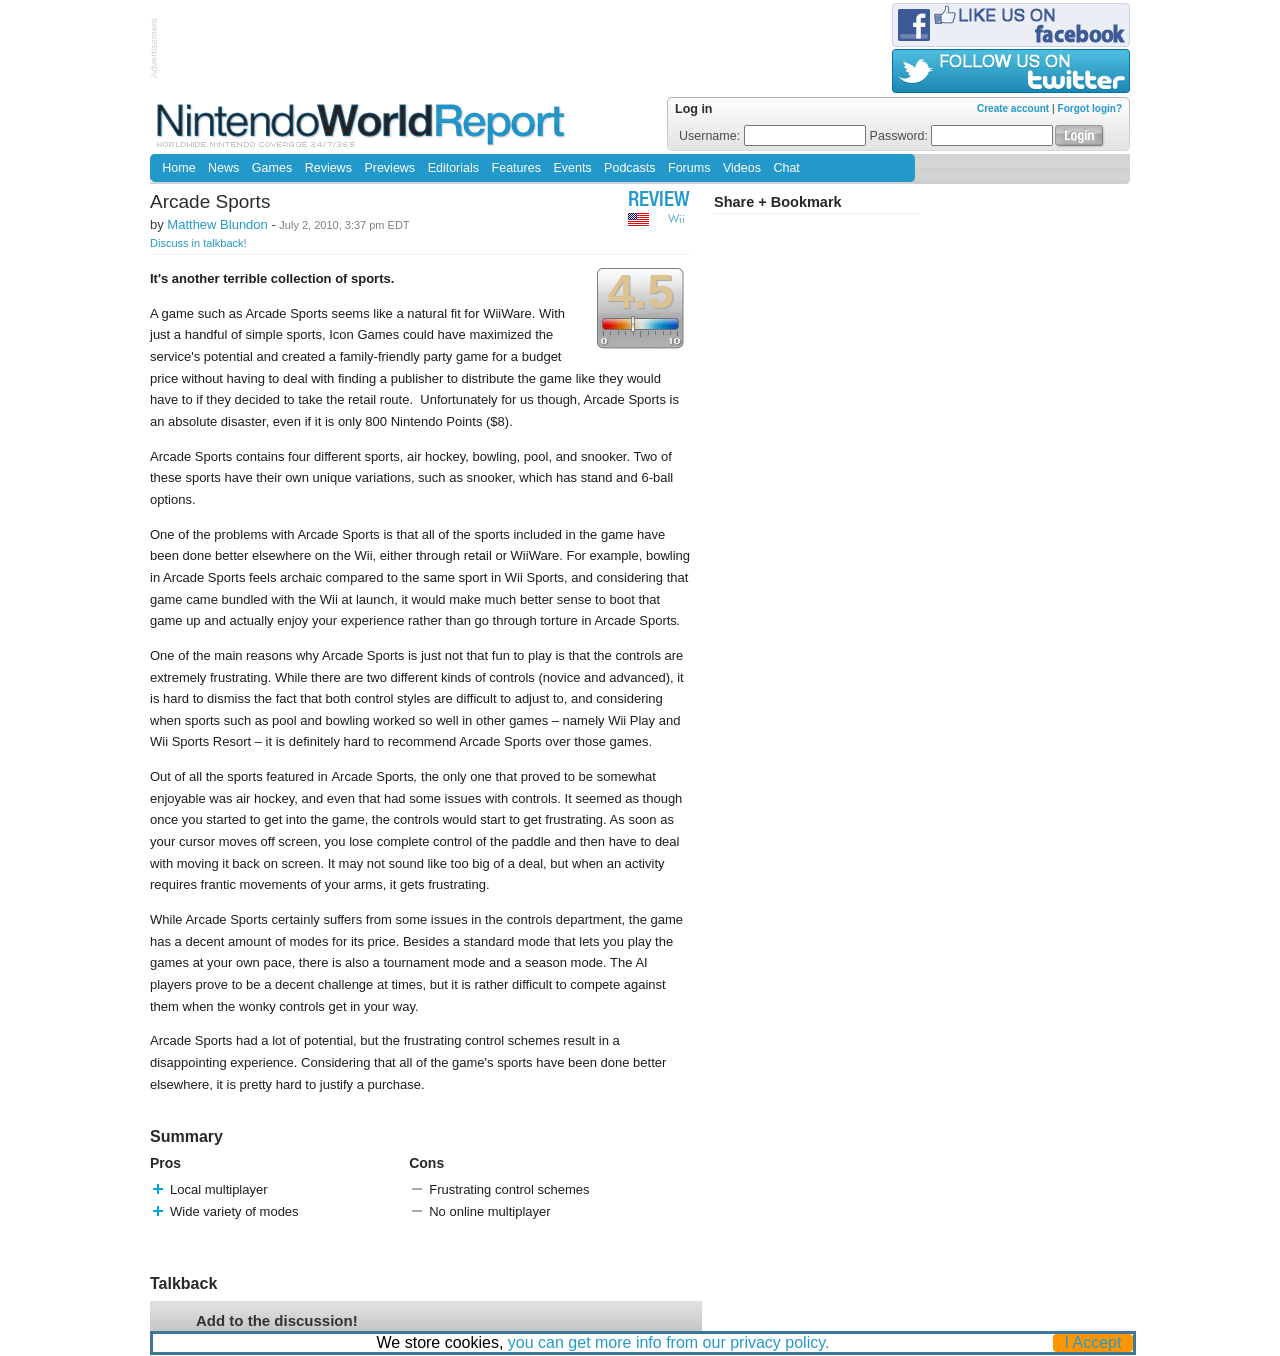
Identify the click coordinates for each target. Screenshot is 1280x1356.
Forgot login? (1090, 108)
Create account (1013, 108)
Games (272, 168)
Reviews (328, 168)
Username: (772, 136)
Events (572, 168)
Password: (962, 136)
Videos (742, 168)
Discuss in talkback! (198, 243)
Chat (786, 168)
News (223, 168)
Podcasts (629, 168)
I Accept (1093, 1342)
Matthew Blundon (217, 224)
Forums (689, 168)
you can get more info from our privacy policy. (669, 1342)
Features (516, 168)
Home (178, 168)
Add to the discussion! (277, 1320)
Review (659, 201)
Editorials (453, 168)
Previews (389, 168)
